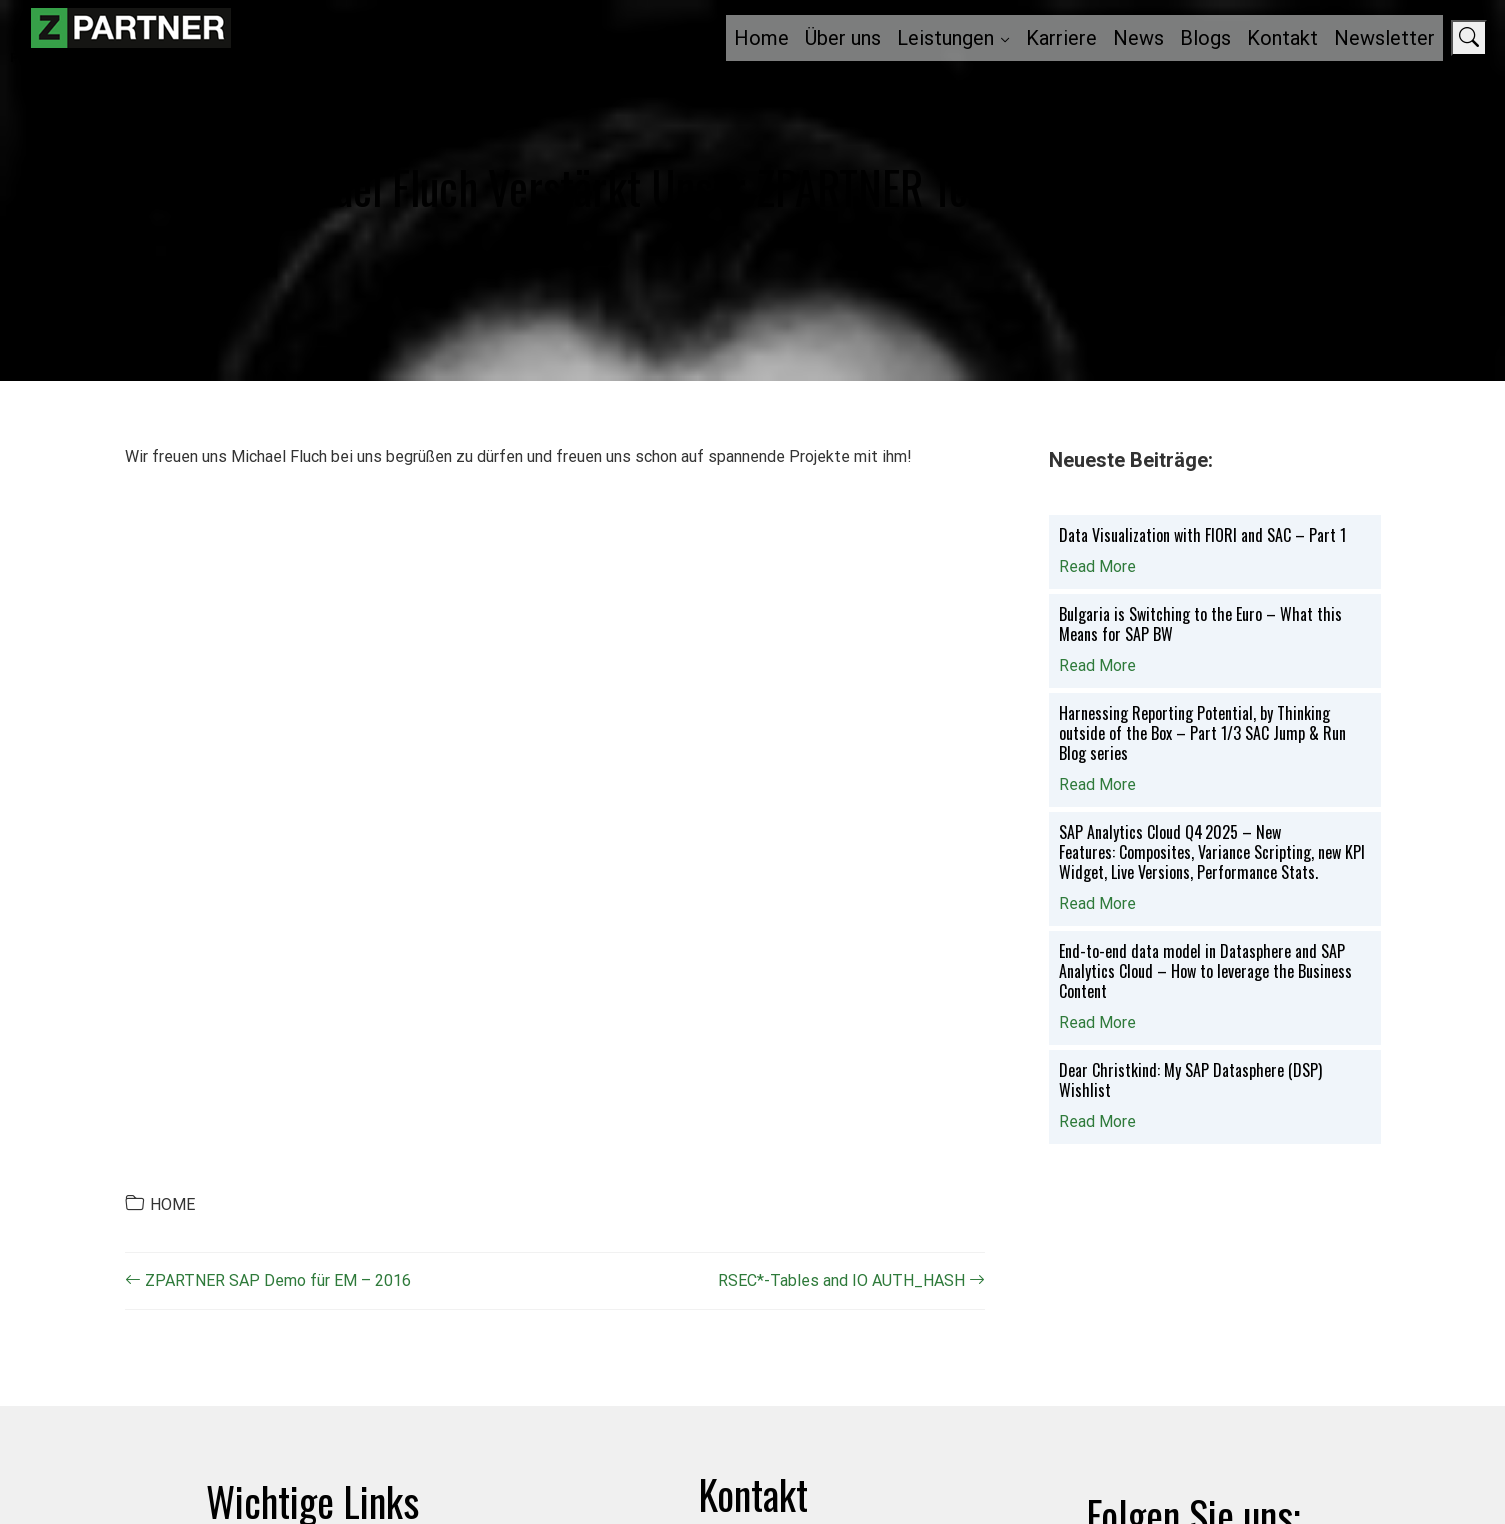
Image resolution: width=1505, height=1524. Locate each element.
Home (761, 38)
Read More (1097, 566)
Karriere (1061, 38)
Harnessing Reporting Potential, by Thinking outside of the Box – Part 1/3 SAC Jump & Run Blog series (1202, 733)
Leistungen (945, 38)
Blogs (1205, 38)
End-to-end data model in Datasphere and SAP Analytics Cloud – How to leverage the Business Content (1205, 971)
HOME (172, 1204)
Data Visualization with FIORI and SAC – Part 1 (1202, 535)
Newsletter (1384, 38)
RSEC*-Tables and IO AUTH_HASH (851, 1280)
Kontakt (1282, 38)
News (1138, 38)
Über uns (843, 38)
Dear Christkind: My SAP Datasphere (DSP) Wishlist (1190, 1080)
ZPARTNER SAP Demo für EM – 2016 (268, 1280)
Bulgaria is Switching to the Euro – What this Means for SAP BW (1200, 624)
